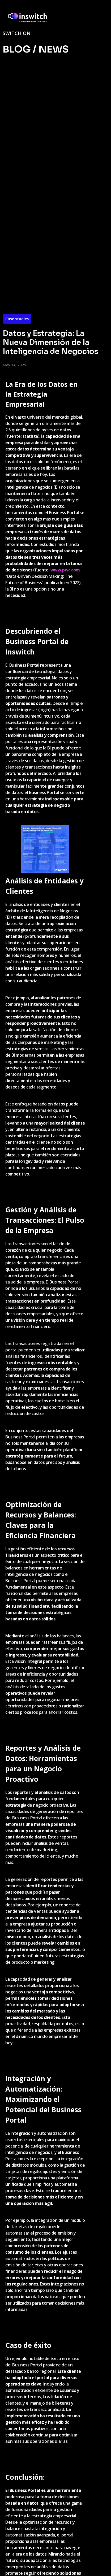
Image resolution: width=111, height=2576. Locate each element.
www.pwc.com (65, 570)
